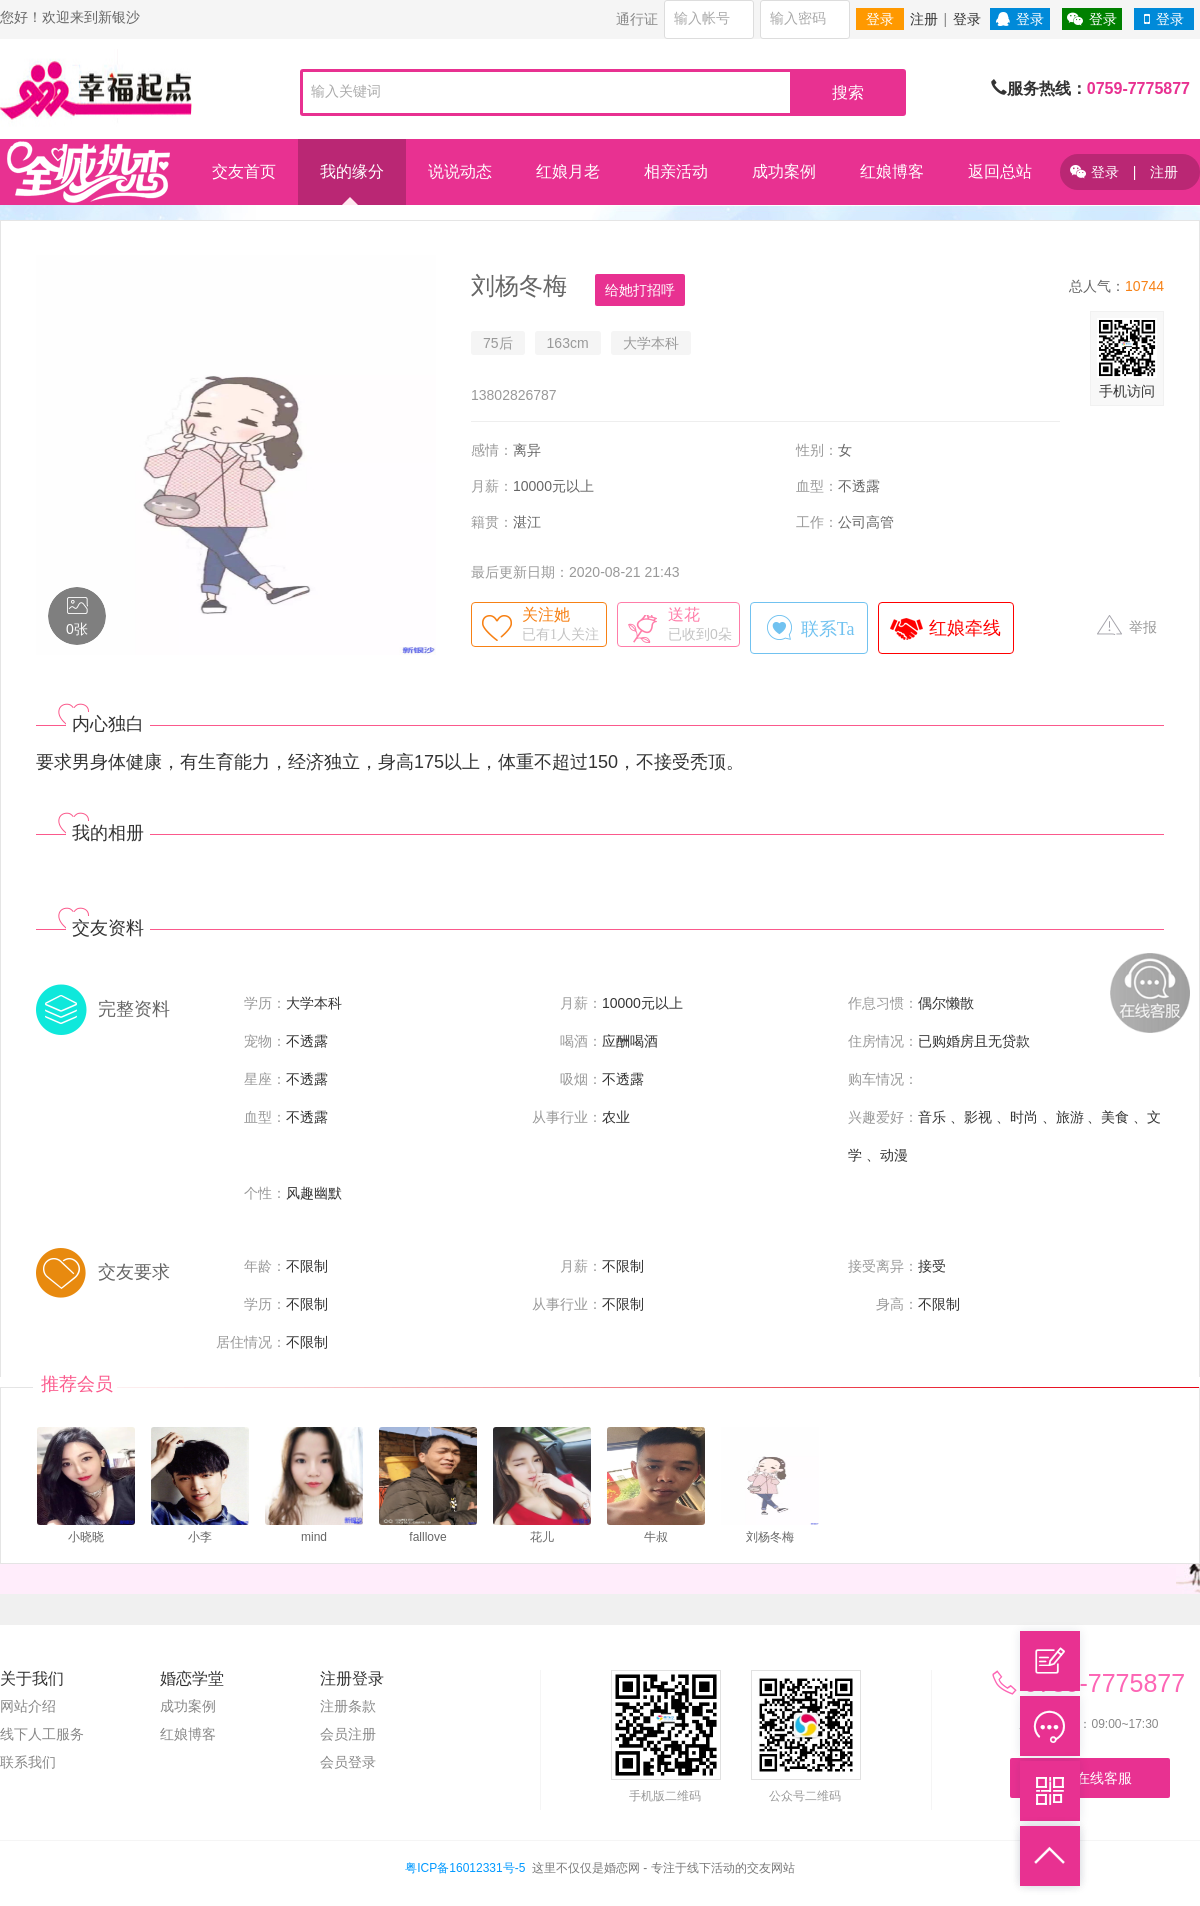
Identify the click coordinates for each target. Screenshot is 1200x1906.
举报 (1127, 625)
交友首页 (244, 171)
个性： (265, 1193)
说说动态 (460, 171)
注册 (924, 19)
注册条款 (348, 1706)
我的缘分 (352, 171)
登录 (880, 19)
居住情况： (251, 1342)
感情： (492, 450)
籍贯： (492, 522)
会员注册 (348, 1734)
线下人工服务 (42, 1734)
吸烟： (581, 1079)
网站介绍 (28, 1706)
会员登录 (348, 1762)
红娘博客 (892, 171)
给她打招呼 (640, 290)
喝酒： (581, 1041)
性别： (817, 450)
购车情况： (883, 1079)
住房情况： (883, 1041)
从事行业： (567, 1117)
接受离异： (883, 1266)
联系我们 (28, 1762)
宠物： (265, 1041)
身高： (897, 1304)
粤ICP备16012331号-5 (465, 1868)
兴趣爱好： (883, 1117)
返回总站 (1000, 171)
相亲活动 (676, 171)
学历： (265, 1003)
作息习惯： (883, 1003)
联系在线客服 (1090, 1778)
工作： (817, 522)
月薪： (492, 486)
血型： (817, 486)
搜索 (848, 92)
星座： (265, 1079)
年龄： (265, 1266)
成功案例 (784, 171)
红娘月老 (568, 171)
